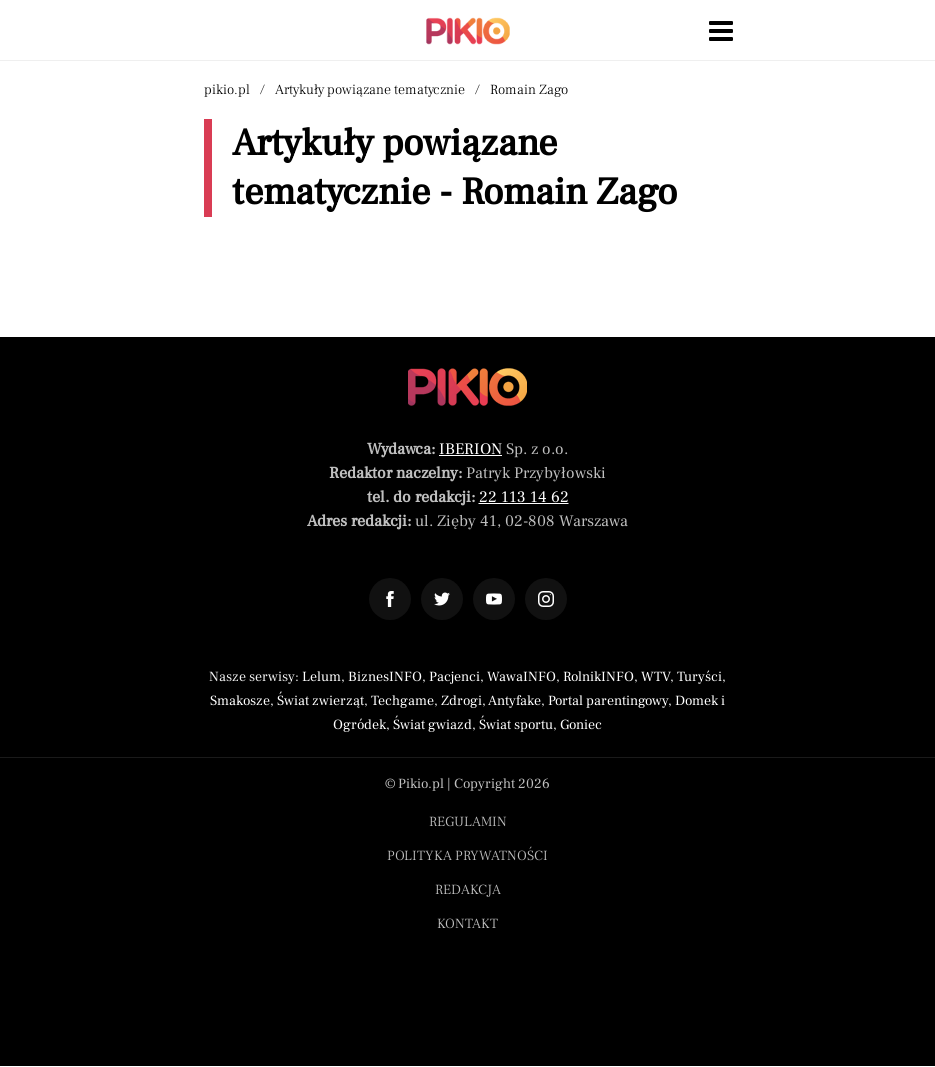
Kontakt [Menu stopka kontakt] (467, 924)
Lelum (321, 677)
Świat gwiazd (432, 725)
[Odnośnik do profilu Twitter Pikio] (442, 599)
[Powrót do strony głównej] (467, 387)
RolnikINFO (598, 677)
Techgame (402, 701)
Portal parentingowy (608, 701)
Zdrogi (461, 701)
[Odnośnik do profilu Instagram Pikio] (546, 599)
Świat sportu (516, 725)
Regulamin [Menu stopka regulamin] (468, 822)
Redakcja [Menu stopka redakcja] (468, 890)
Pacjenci (454, 677)
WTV (655, 677)
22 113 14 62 (524, 497)
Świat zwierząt (320, 701)
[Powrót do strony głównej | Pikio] (468, 31)
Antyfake (514, 701)
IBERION (470, 449)
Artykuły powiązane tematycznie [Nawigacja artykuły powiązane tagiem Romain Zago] (370, 90)
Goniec (581, 725)
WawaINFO (521, 677)
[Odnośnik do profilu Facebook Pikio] (390, 599)
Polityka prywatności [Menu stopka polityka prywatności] (467, 856)
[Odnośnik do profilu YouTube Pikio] (494, 599)
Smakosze (240, 701)
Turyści (699, 677)
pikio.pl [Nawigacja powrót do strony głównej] (227, 90)
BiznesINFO (385, 677)
